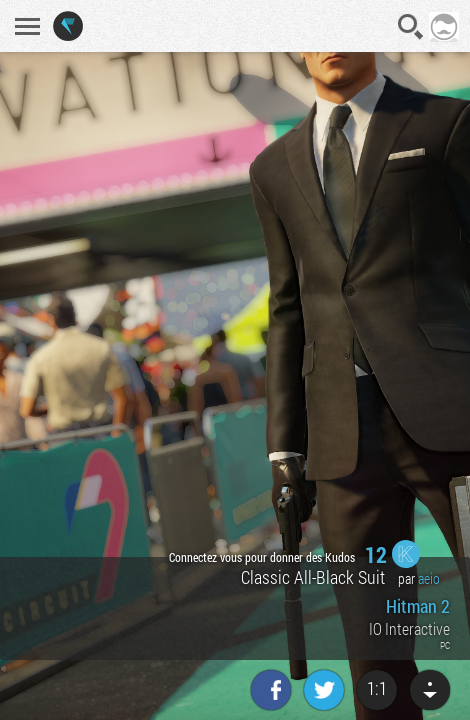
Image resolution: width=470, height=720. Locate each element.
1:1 (377, 688)
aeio (429, 578)
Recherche (411, 27)
